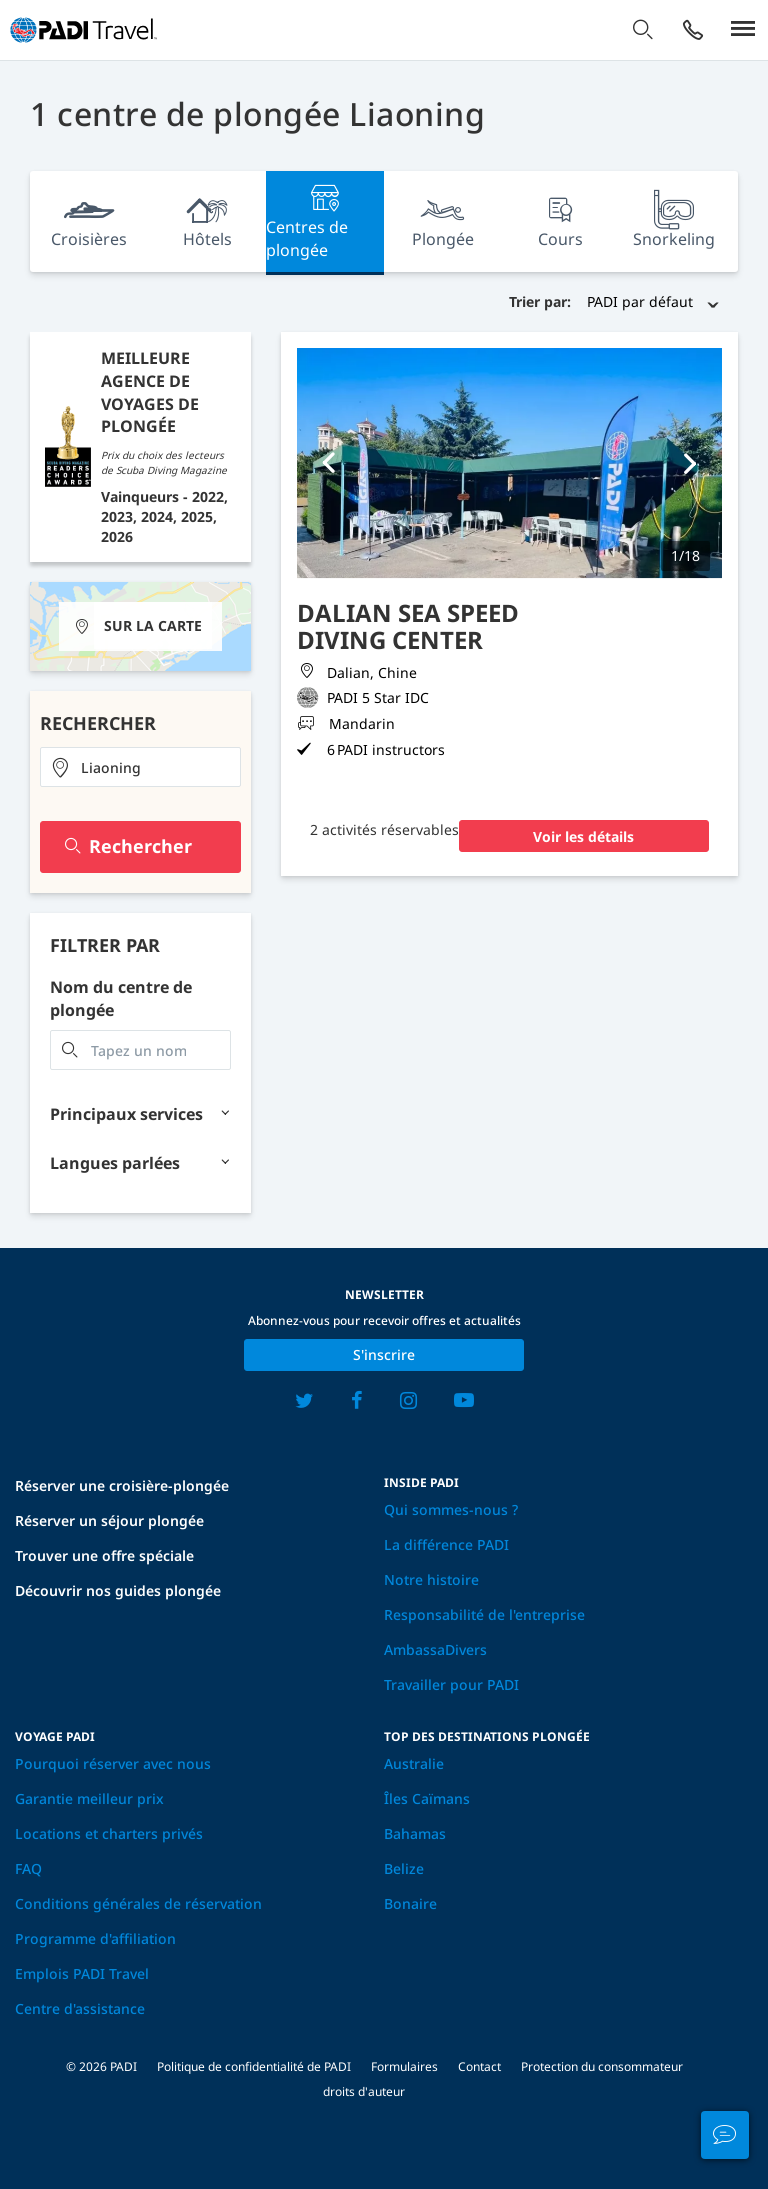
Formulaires (404, 2066)
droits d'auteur (364, 2091)
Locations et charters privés (109, 1833)
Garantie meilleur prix (89, 1798)
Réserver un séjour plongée (109, 1520)
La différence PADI (446, 1544)
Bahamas (415, 1833)
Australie (414, 1763)
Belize (404, 1868)
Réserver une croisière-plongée (122, 1485)
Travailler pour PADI (451, 1684)
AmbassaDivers (435, 1649)
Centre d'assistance (80, 2008)
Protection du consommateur (602, 2066)
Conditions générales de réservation (138, 1903)
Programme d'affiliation (95, 1938)
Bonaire (410, 1903)
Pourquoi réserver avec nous (113, 1763)
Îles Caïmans (427, 1798)
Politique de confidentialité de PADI (254, 2066)
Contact (479, 2066)
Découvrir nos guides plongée (118, 1590)
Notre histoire (431, 1579)
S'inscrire (384, 1354)
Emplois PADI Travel (82, 1973)
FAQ (28, 1868)
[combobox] (140, 767)
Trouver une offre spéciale (104, 1555)
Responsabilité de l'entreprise (484, 1614)
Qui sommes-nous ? (451, 1509)
